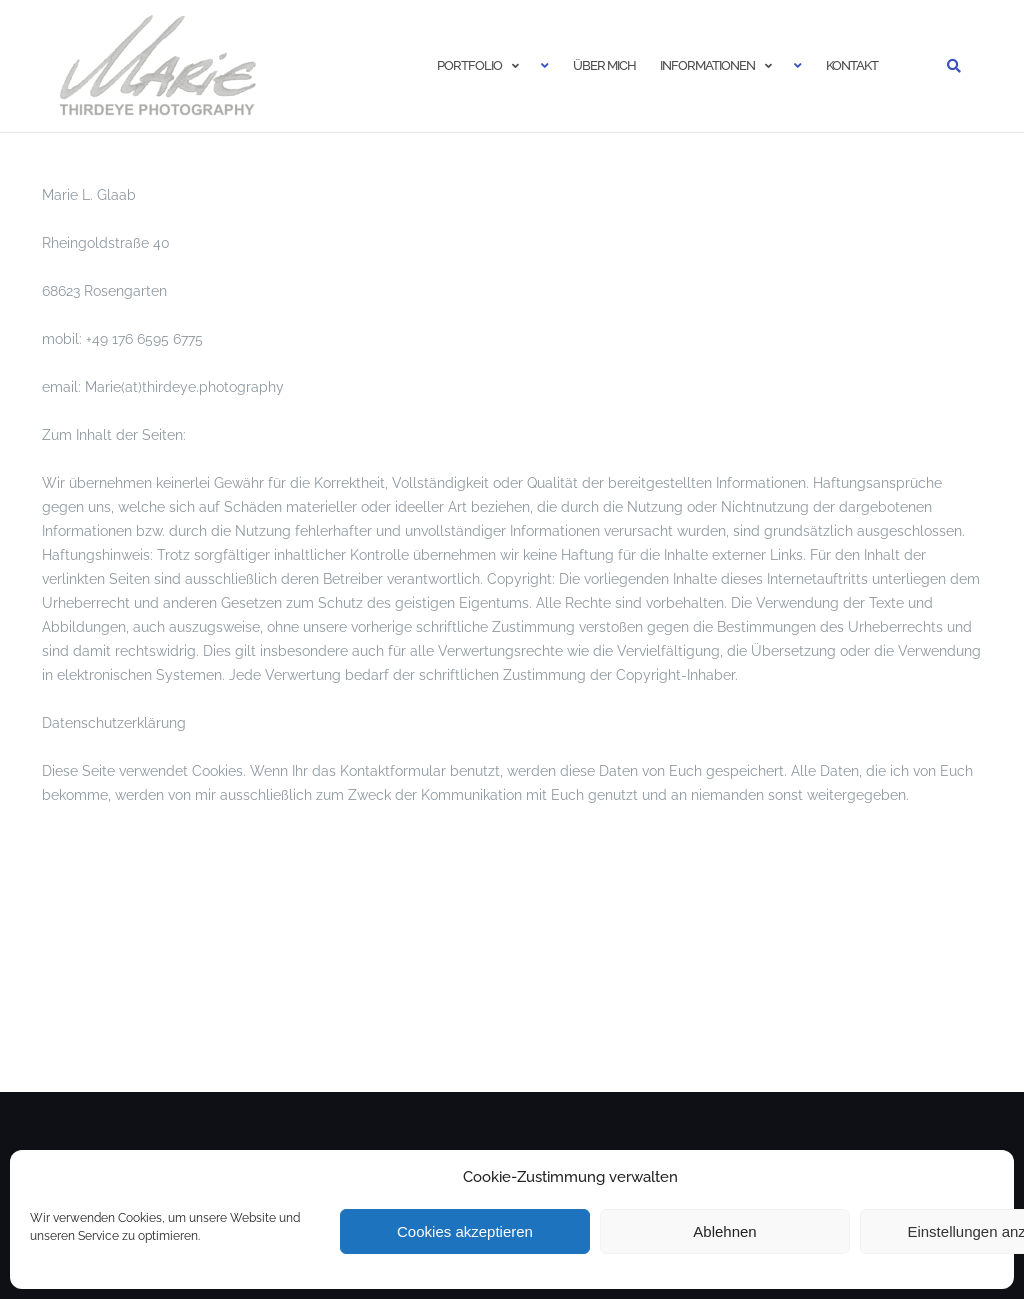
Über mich (604, 65)
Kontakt (852, 65)
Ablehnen (724, 1231)
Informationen (707, 65)
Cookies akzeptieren (465, 1231)
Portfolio (469, 65)
